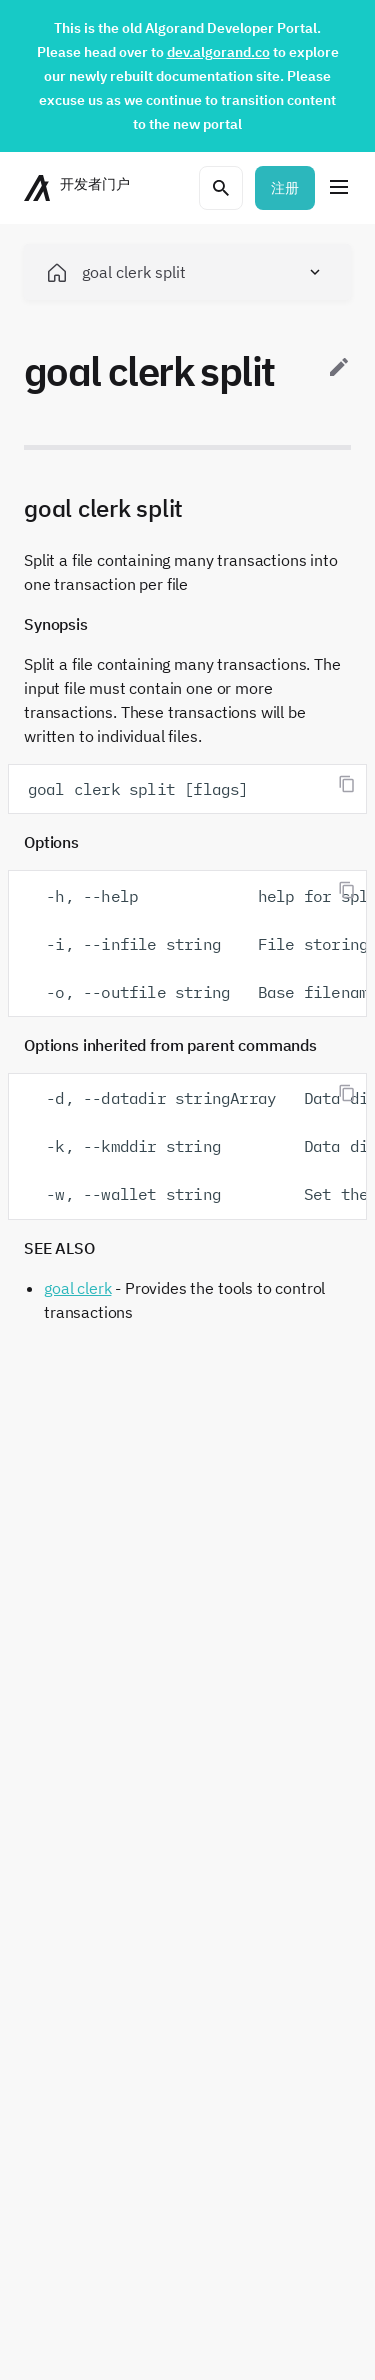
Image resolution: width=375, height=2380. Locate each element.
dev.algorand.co (218, 52)
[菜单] (339, 188)
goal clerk (77, 1288)
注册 (285, 188)
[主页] (79, 188)
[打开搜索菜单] (221, 188)
